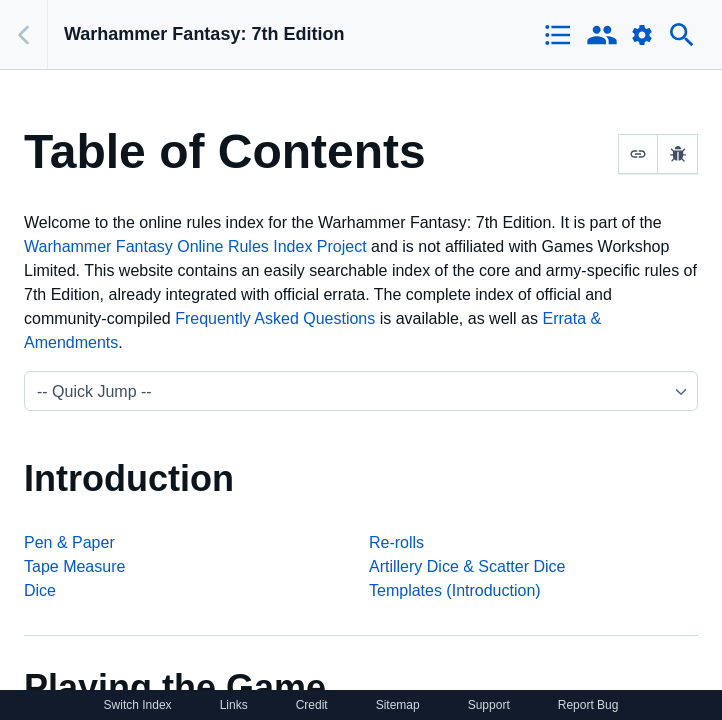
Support (489, 705)
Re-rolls (396, 542)
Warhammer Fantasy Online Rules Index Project (195, 246)
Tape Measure (74, 566)
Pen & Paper (69, 542)
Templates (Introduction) (455, 590)
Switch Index (138, 705)
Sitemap (398, 705)
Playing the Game (175, 687)
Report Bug (588, 705)
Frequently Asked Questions (275, 318)
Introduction (129, 478)
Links (234, 705)
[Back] (24, 34)
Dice (40, 590)
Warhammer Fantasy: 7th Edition (204, 34)
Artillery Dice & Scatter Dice (467, 566)
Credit (312, 705)
